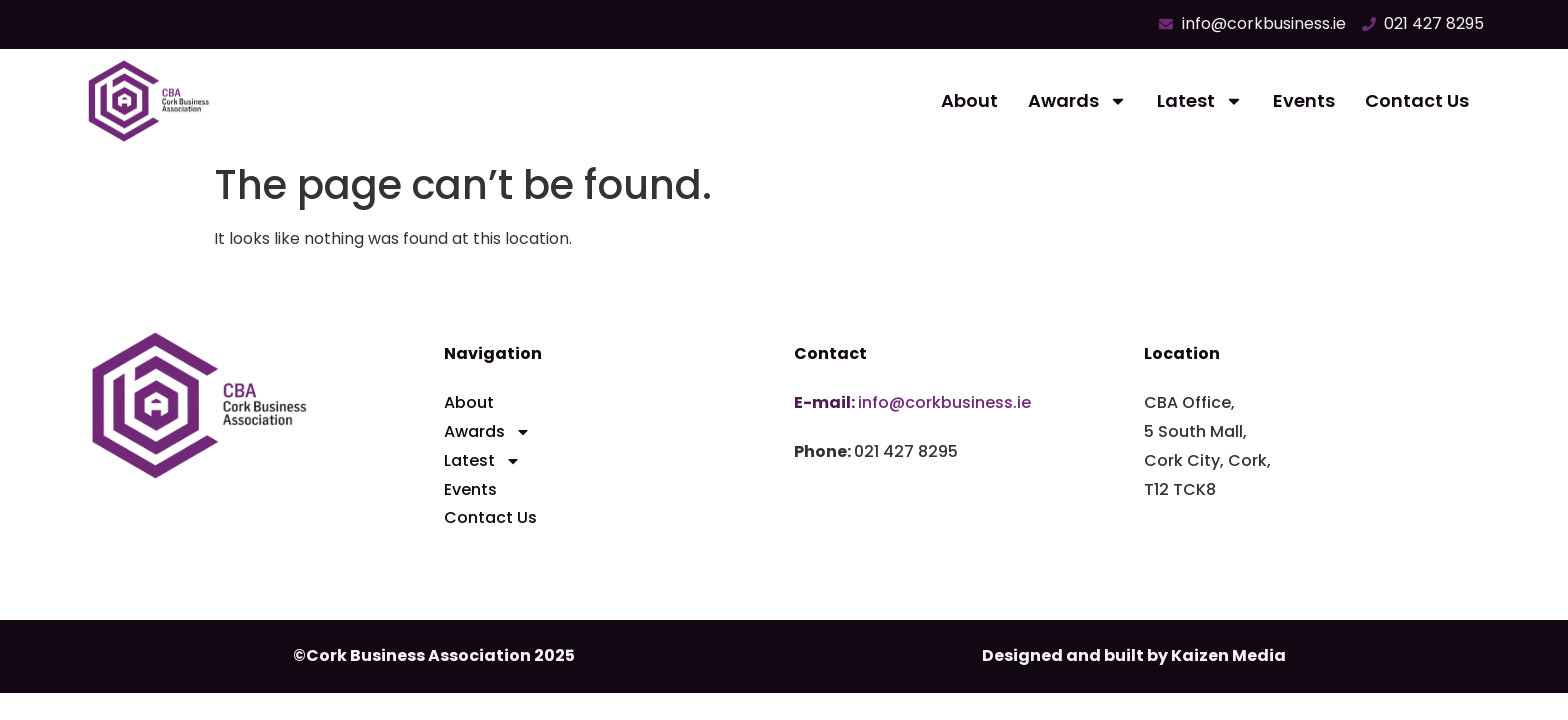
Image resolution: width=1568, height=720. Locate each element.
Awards (1077, 101)
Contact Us (1417, 100)
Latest (1200, 101)
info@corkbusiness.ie (944, 402)
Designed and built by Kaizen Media (1134, 655)
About (969, 100)
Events (1304, 100)
